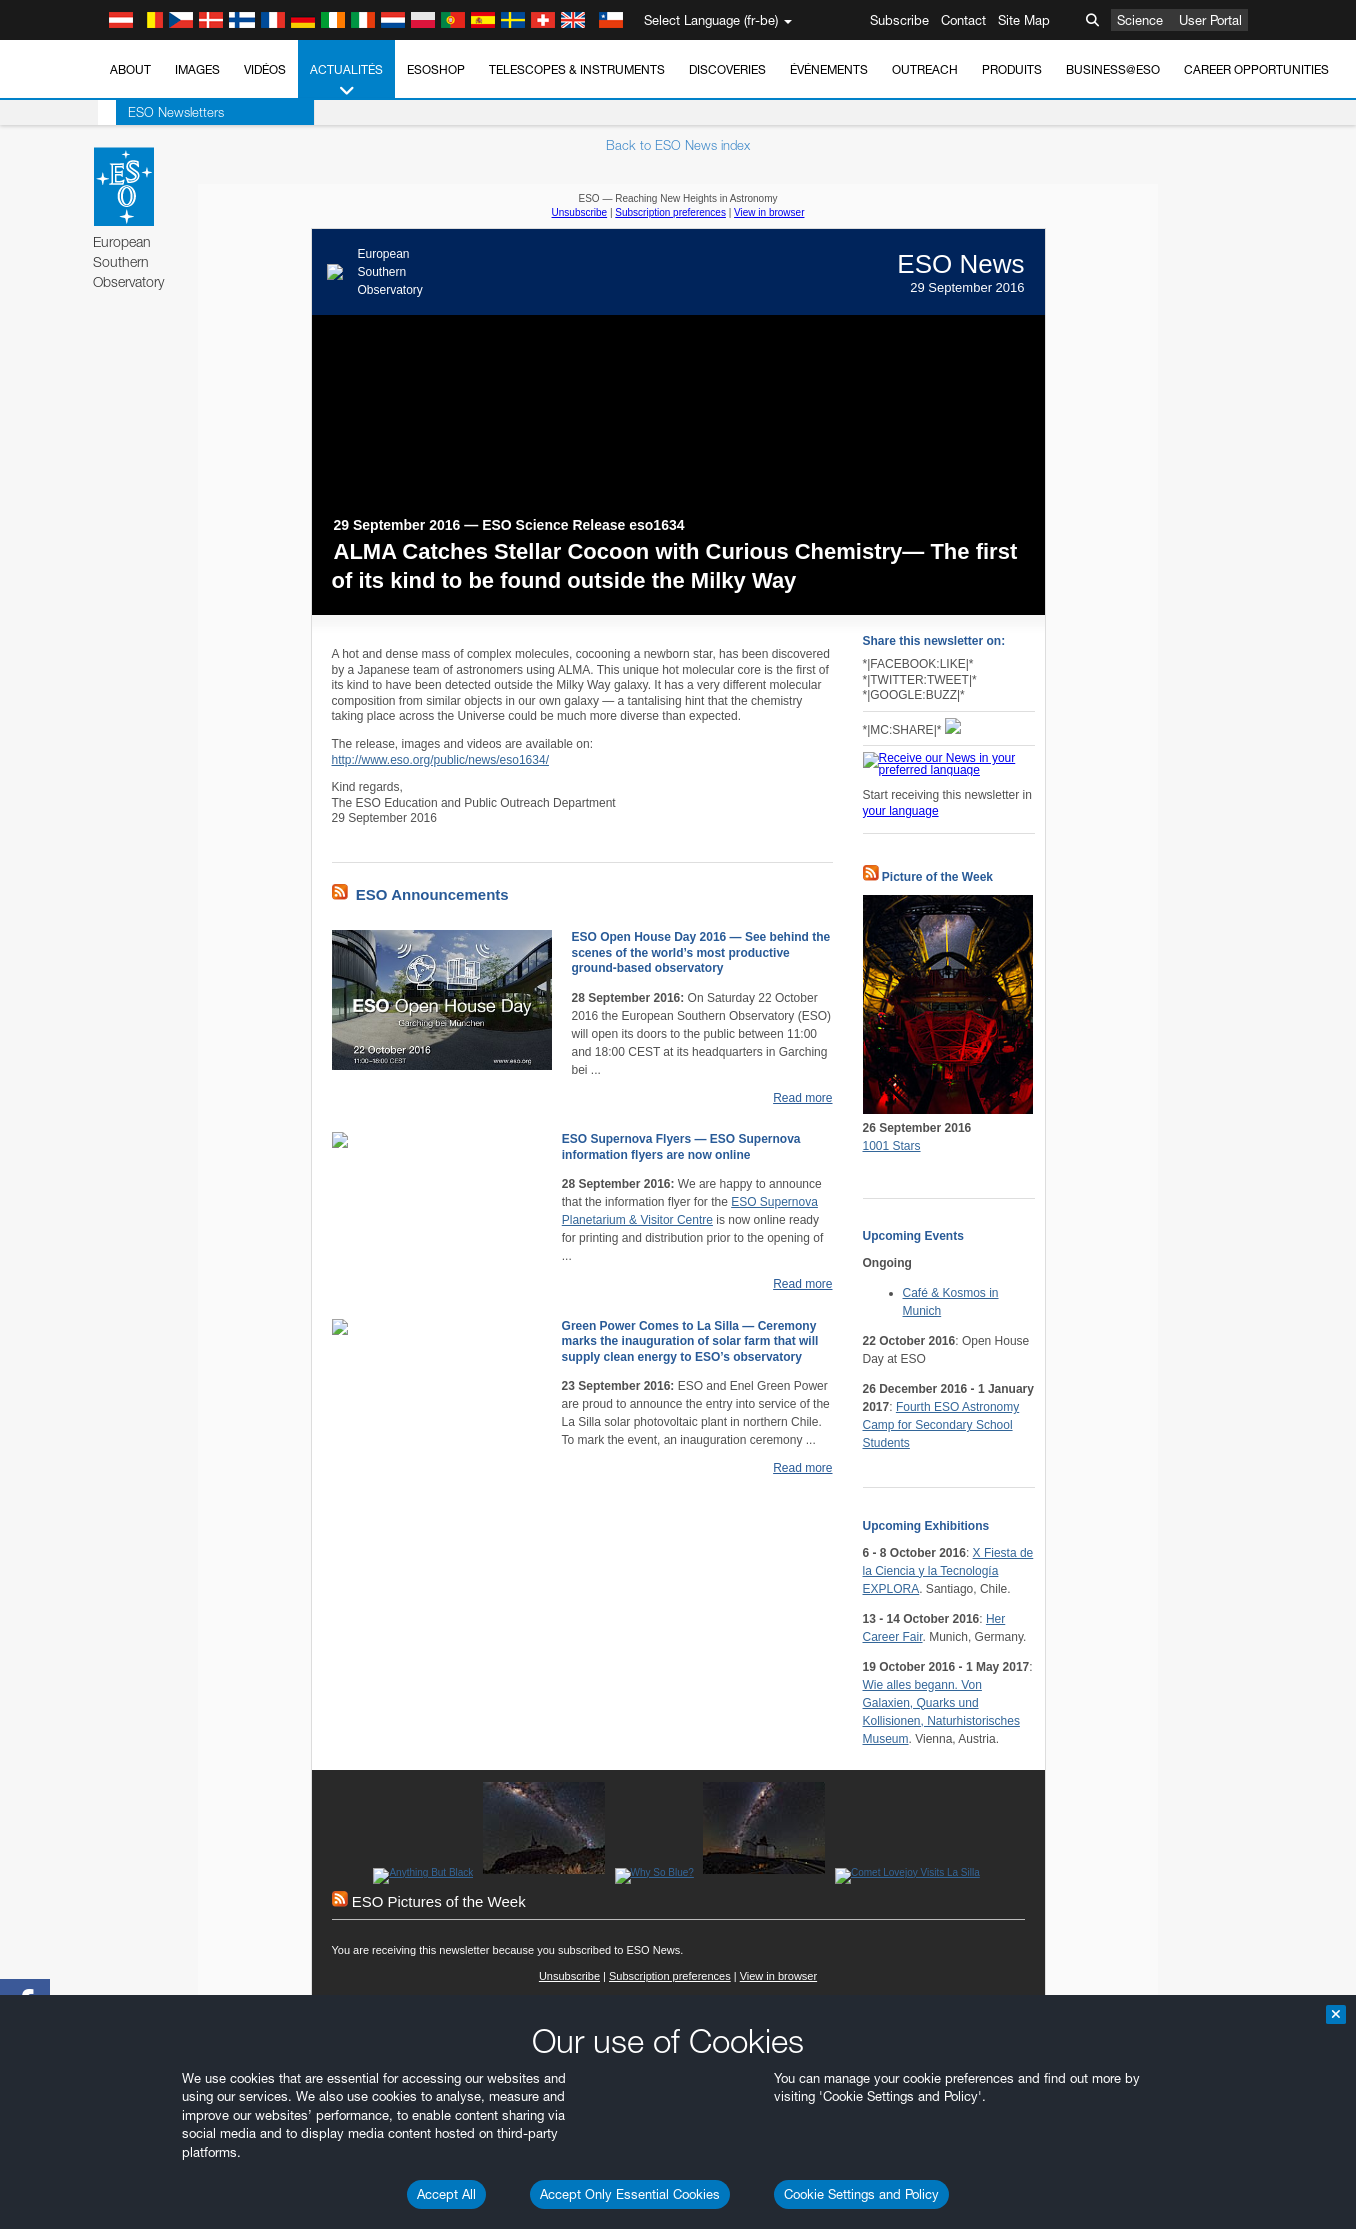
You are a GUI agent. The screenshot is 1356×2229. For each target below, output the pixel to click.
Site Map (1024, 20)
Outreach (925, 69)
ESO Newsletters (158, 112)
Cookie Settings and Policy (861, 2194)
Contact (963, 20)
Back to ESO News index (678, 145)
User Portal (1210, 20)
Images (197, 69)
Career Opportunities (1256, 69)
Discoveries (727, 69)
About (130, 69)
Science (1140, 20)
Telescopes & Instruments (577, 69)
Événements (829, 69)
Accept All (446, 2194)
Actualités (346, 81)
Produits (1012, 69)
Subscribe (899, 20)
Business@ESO (1113, 69)
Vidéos (265, 69)
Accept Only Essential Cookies (630, 2194)
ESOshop (436, 69)
